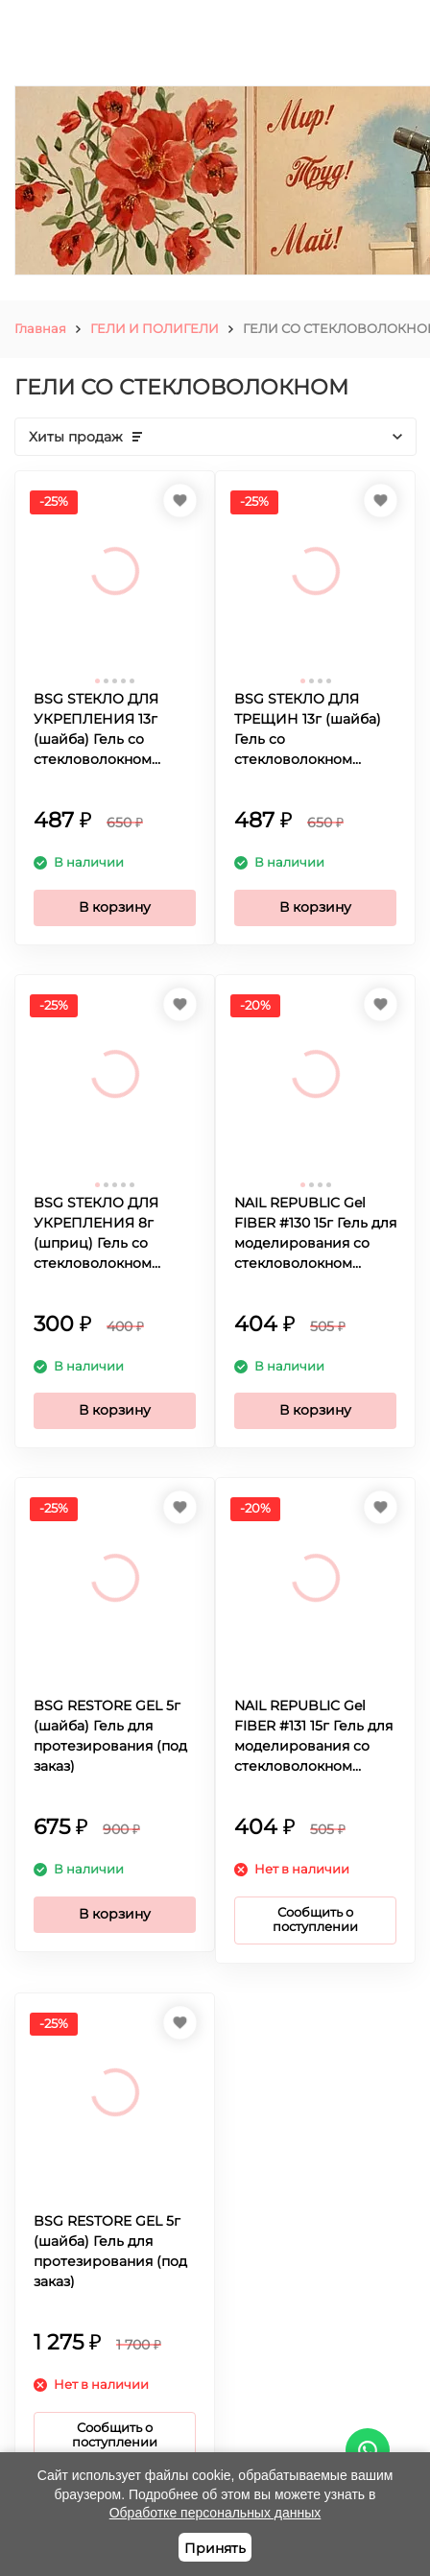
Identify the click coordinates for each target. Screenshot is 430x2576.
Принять (215, 2548)
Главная (40, 328)
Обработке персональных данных (215, 2512)
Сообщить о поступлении (315, 1919)
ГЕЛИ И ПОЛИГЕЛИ (154, 328)
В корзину (115, 907)
